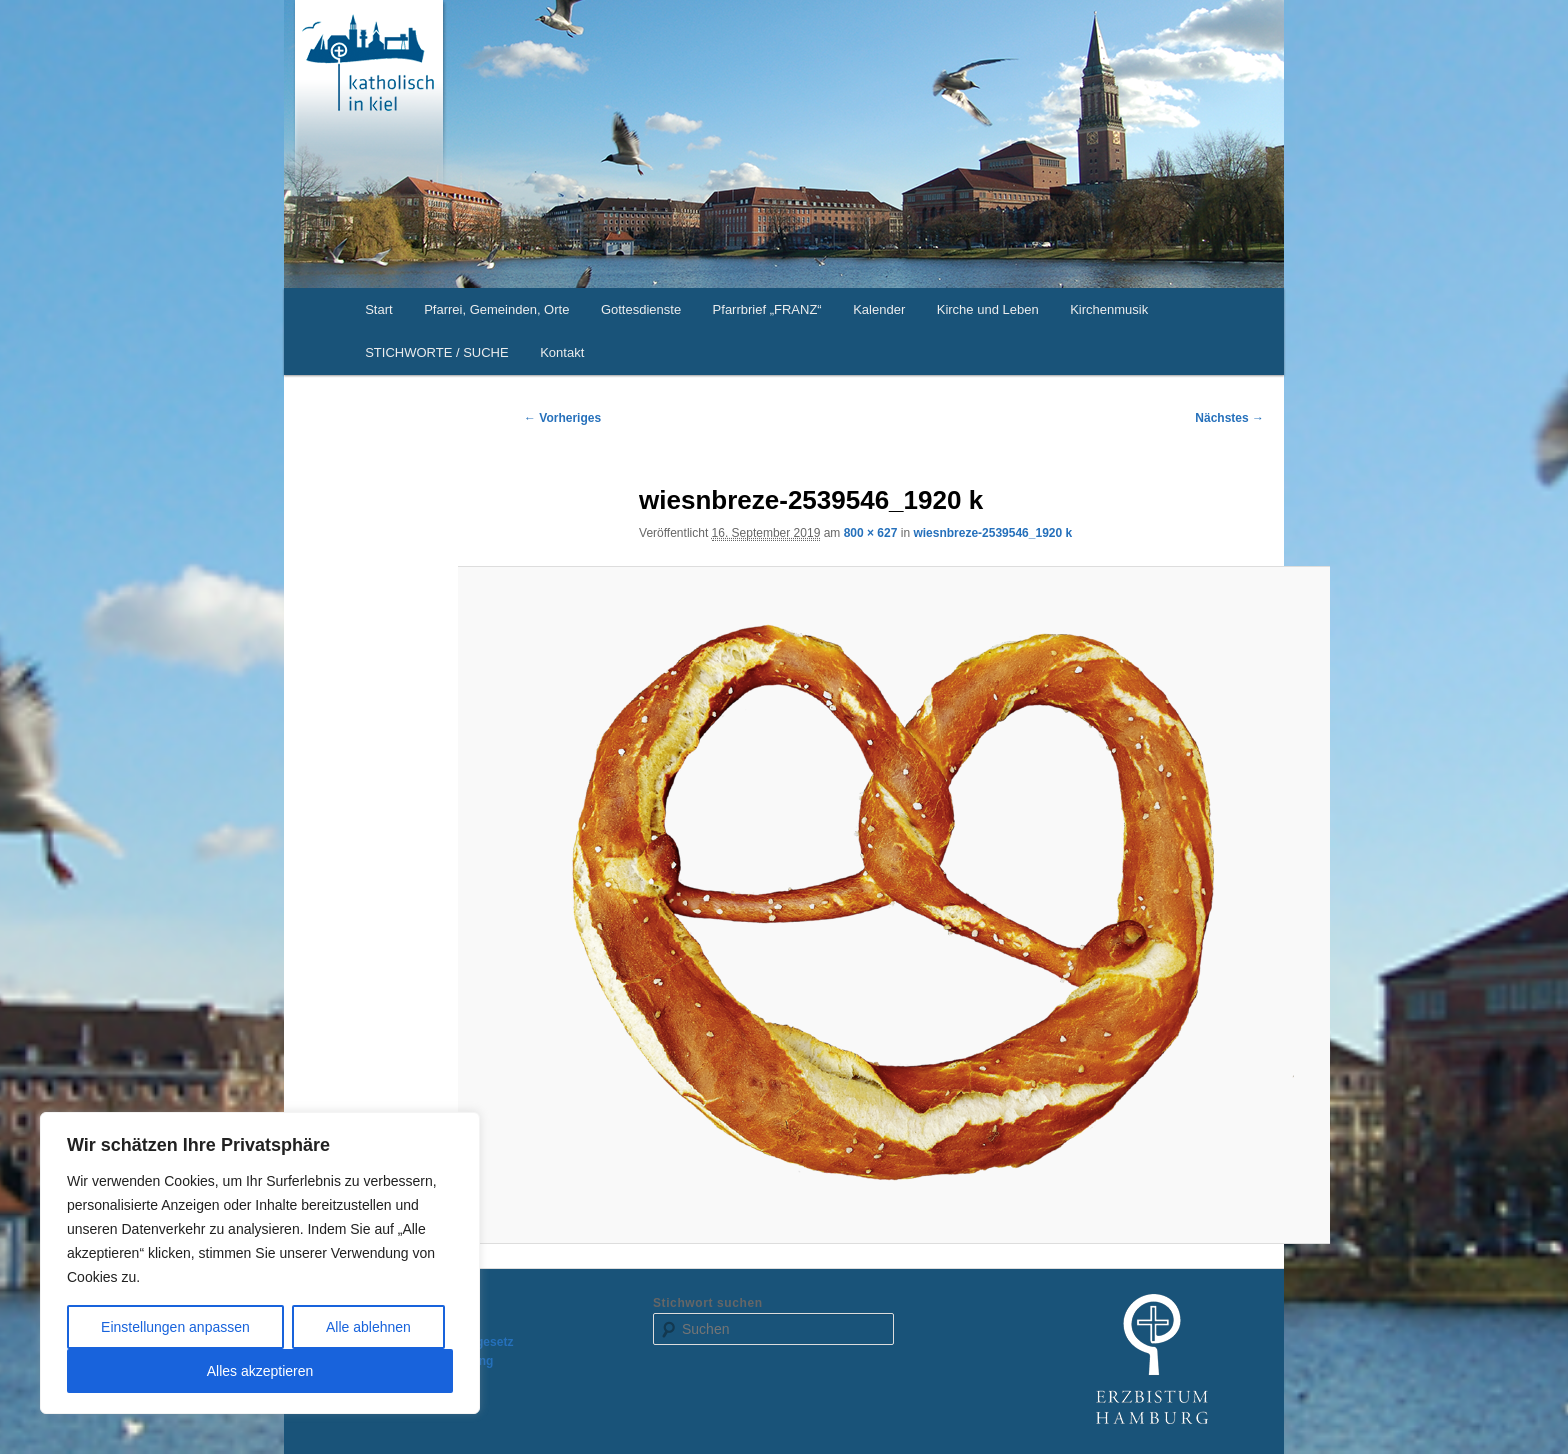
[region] (260, 1263)
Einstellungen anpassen (175, 1327)
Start (378, 309)
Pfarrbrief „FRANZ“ (767, 309)
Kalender (879, 309)
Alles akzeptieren (260, 1371)
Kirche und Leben (988, 309)
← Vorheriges (562, 418)
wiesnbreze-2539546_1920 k (992, 533)
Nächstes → (1229, 418)
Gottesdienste (641, 309)
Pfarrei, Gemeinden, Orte (496, 309)
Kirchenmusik (1109, 309)
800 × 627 (871, 533)
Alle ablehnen (368, 1327)
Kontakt (562, 352)
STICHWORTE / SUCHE (437, 352)
